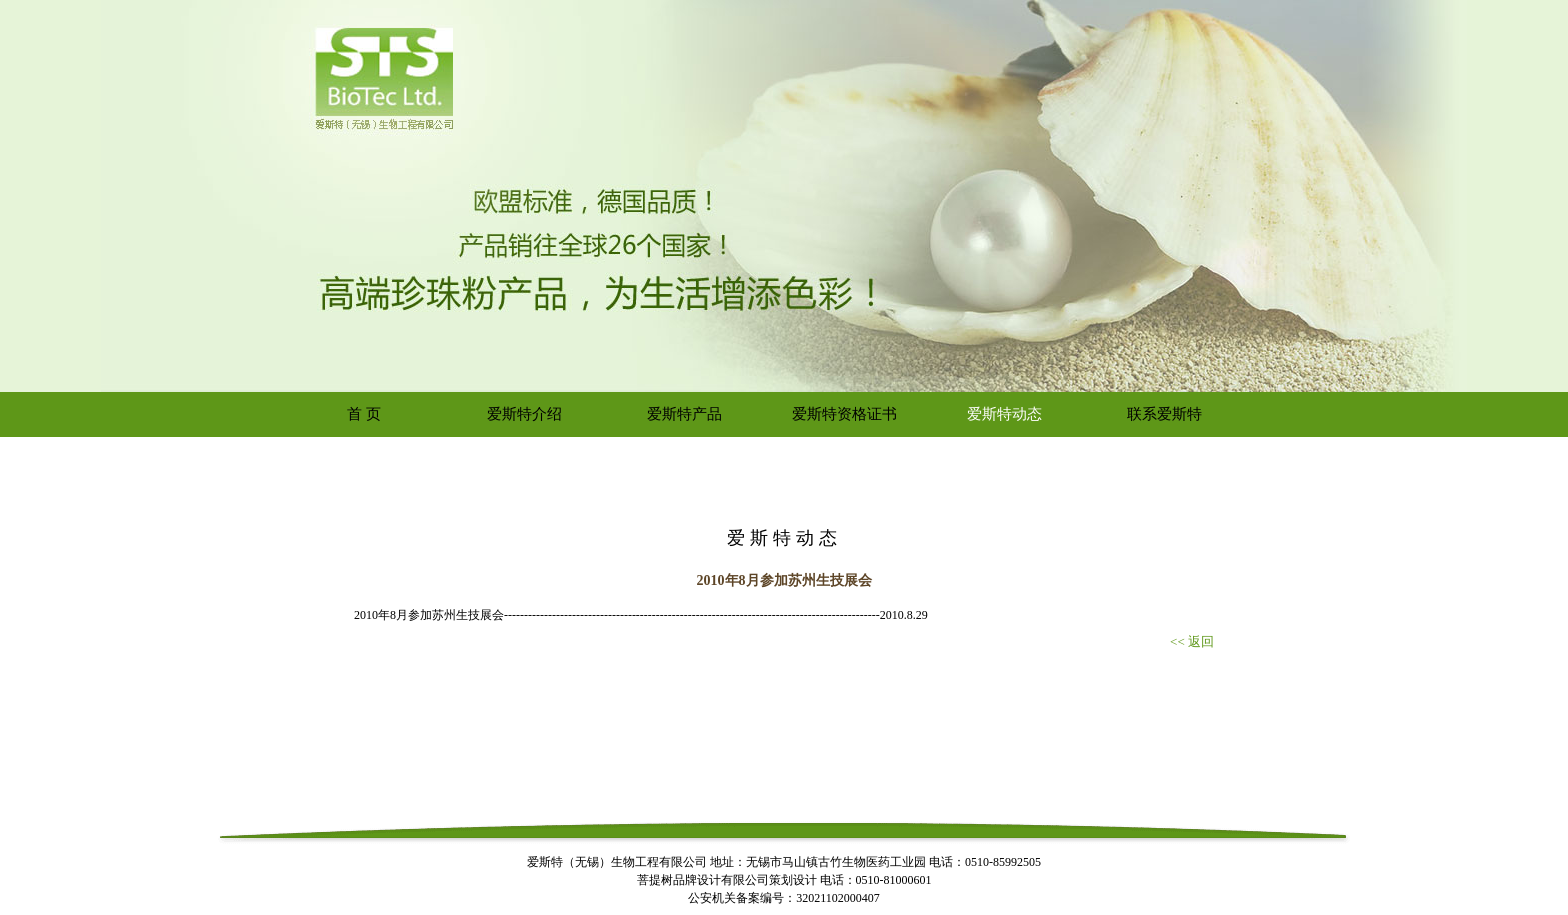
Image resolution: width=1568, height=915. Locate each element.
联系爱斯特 (1164, 414)
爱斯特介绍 (524, 414)
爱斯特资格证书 (844, 414)
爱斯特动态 (1004, 414)
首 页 (364, 414)
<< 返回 (1192, 641)
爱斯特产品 (684, 414)
